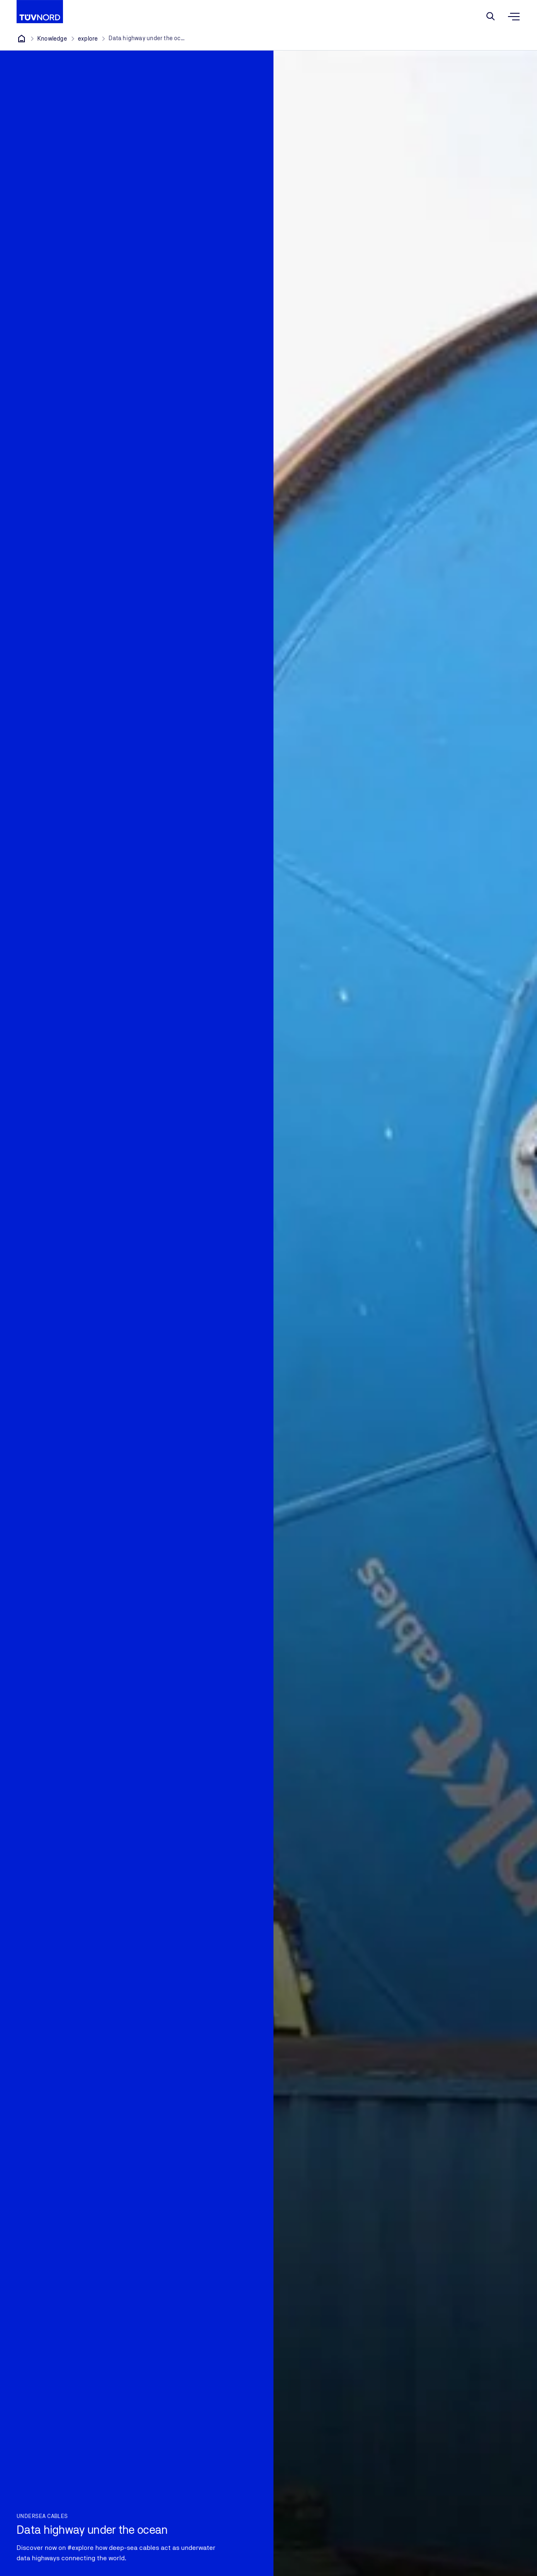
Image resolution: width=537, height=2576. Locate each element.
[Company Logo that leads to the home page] (40, 11)
